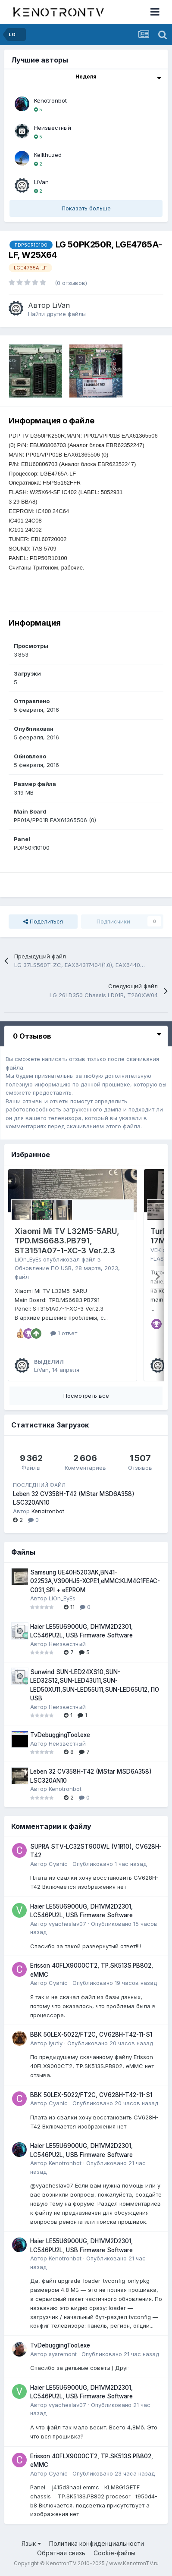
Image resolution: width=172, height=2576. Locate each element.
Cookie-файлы (114, 2553)
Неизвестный (52, 127)
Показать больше (86, 208)
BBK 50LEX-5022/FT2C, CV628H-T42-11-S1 (91, 2034)
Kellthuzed (48, 154)
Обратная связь (61, 2553)
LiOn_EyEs (28, 1259)
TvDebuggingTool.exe (60, 1734)
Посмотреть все (86, 1395)
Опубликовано (109, 1863)
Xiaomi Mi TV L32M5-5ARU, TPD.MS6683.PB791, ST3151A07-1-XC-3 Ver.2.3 (67, 1241)
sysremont (63, 2354)
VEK (155, 1249)
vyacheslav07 (67, 1923)
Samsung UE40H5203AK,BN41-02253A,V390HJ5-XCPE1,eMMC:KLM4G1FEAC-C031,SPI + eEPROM (95, 1581)
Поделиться (43, 921)
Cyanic (58, 1863)
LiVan (41, 181)
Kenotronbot (50, 100)
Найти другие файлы (57, 313)
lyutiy (56, 2043)
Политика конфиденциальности (96, 2543)
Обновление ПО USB (43, 1268)
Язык (31, 2543)
